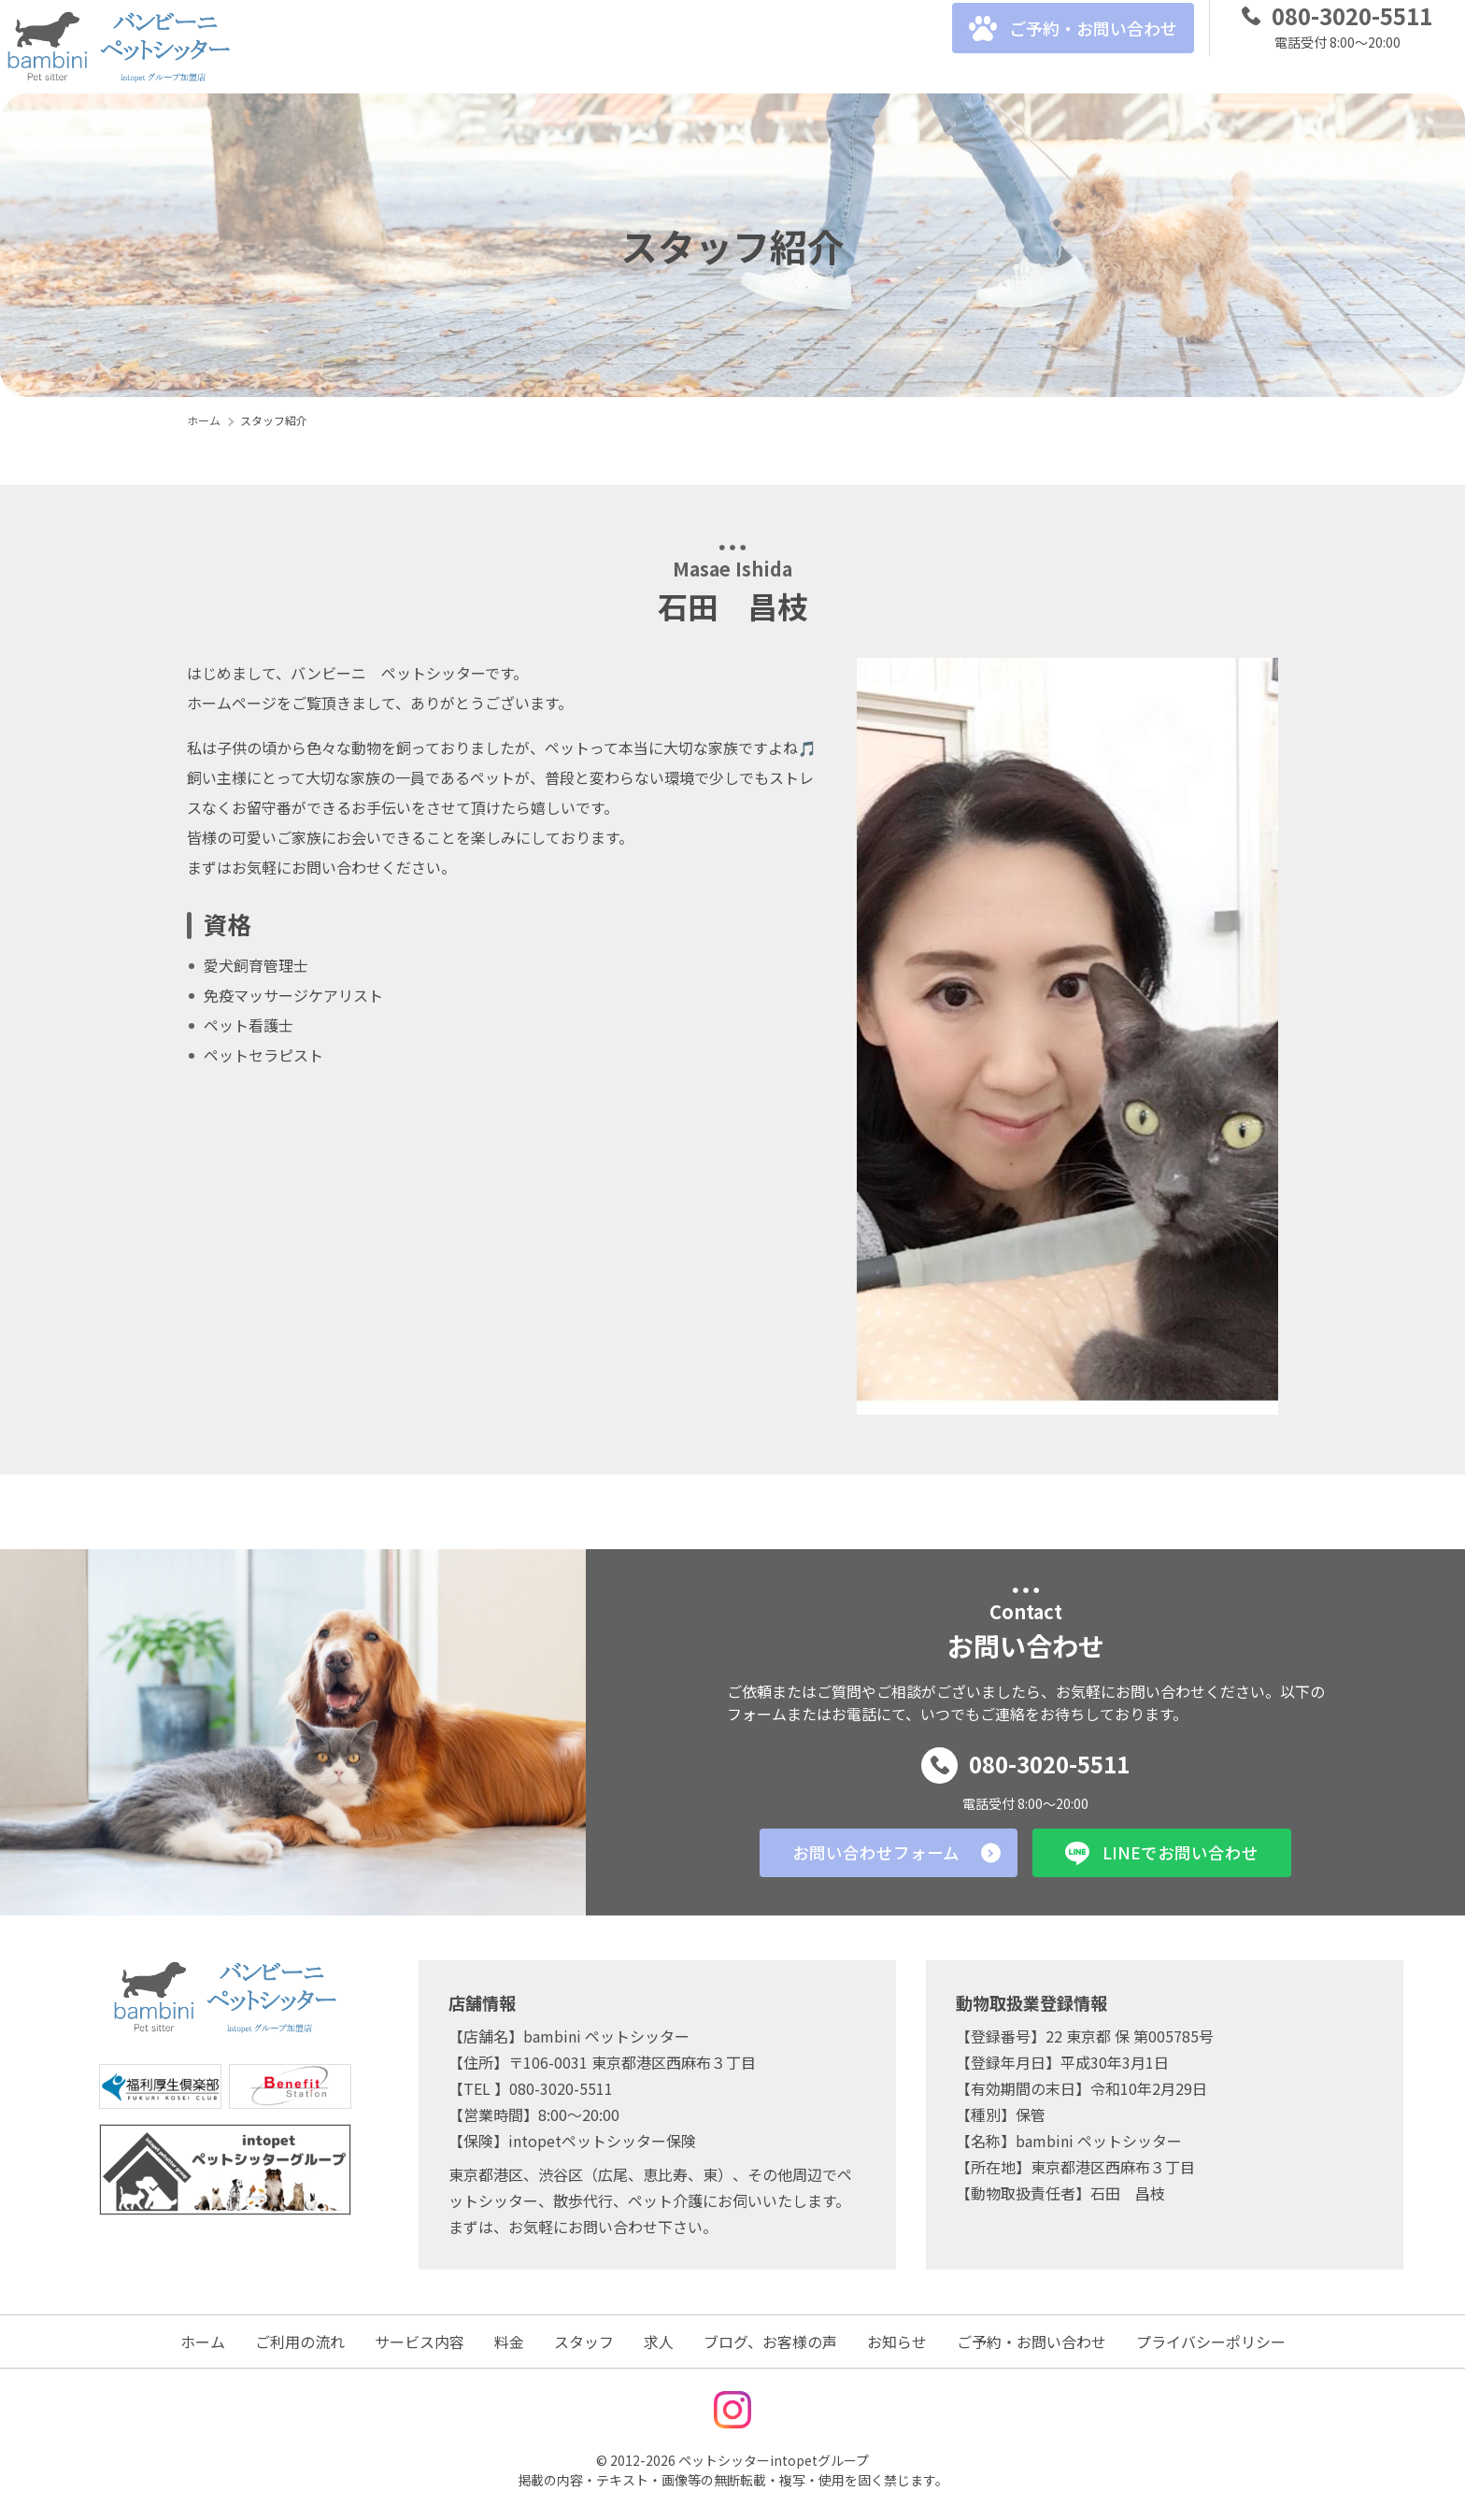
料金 (516, 47)
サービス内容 (426, 47)
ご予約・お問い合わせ (1054, 47)
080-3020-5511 (1026, 1762)
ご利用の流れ (306, 47)
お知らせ (897, 2341)
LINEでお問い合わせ (1177, 1852)
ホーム (202, 2341)
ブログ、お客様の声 (777, 47)
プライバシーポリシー (1211, 2341)
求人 (665, 47)
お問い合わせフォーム (859, 1852)
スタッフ (590, 47)
